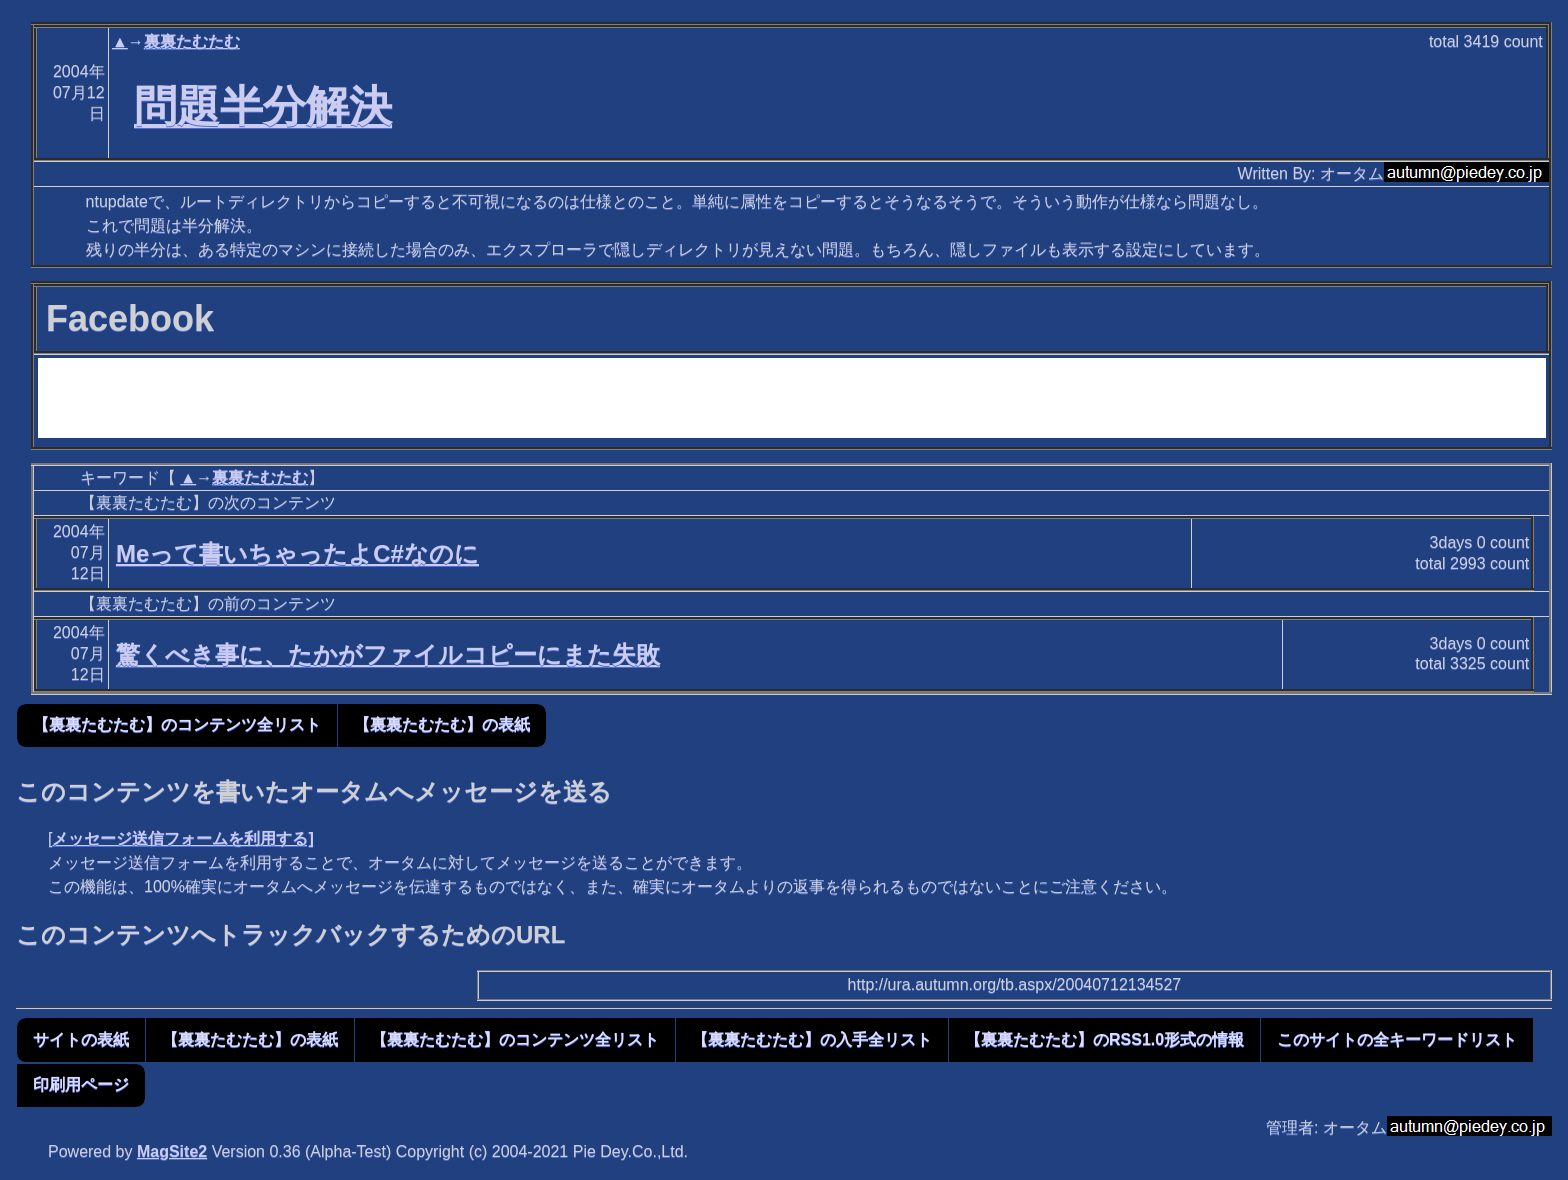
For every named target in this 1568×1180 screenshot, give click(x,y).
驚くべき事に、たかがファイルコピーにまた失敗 (388, 654)
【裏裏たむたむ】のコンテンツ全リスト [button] (177, 724)
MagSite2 (172, 1151)
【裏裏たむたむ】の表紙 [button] (442, 724)
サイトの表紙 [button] (81, 1039)
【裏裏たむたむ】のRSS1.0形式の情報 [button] (1104, 1039)
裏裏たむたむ (192, 41)
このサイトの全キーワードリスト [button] (1397, 1039)
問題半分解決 (263, 106)
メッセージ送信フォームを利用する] (182, 838)
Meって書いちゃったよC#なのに (297, 553)
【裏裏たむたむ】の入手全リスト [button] (812, 1039)
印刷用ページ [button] (81, 1084)
